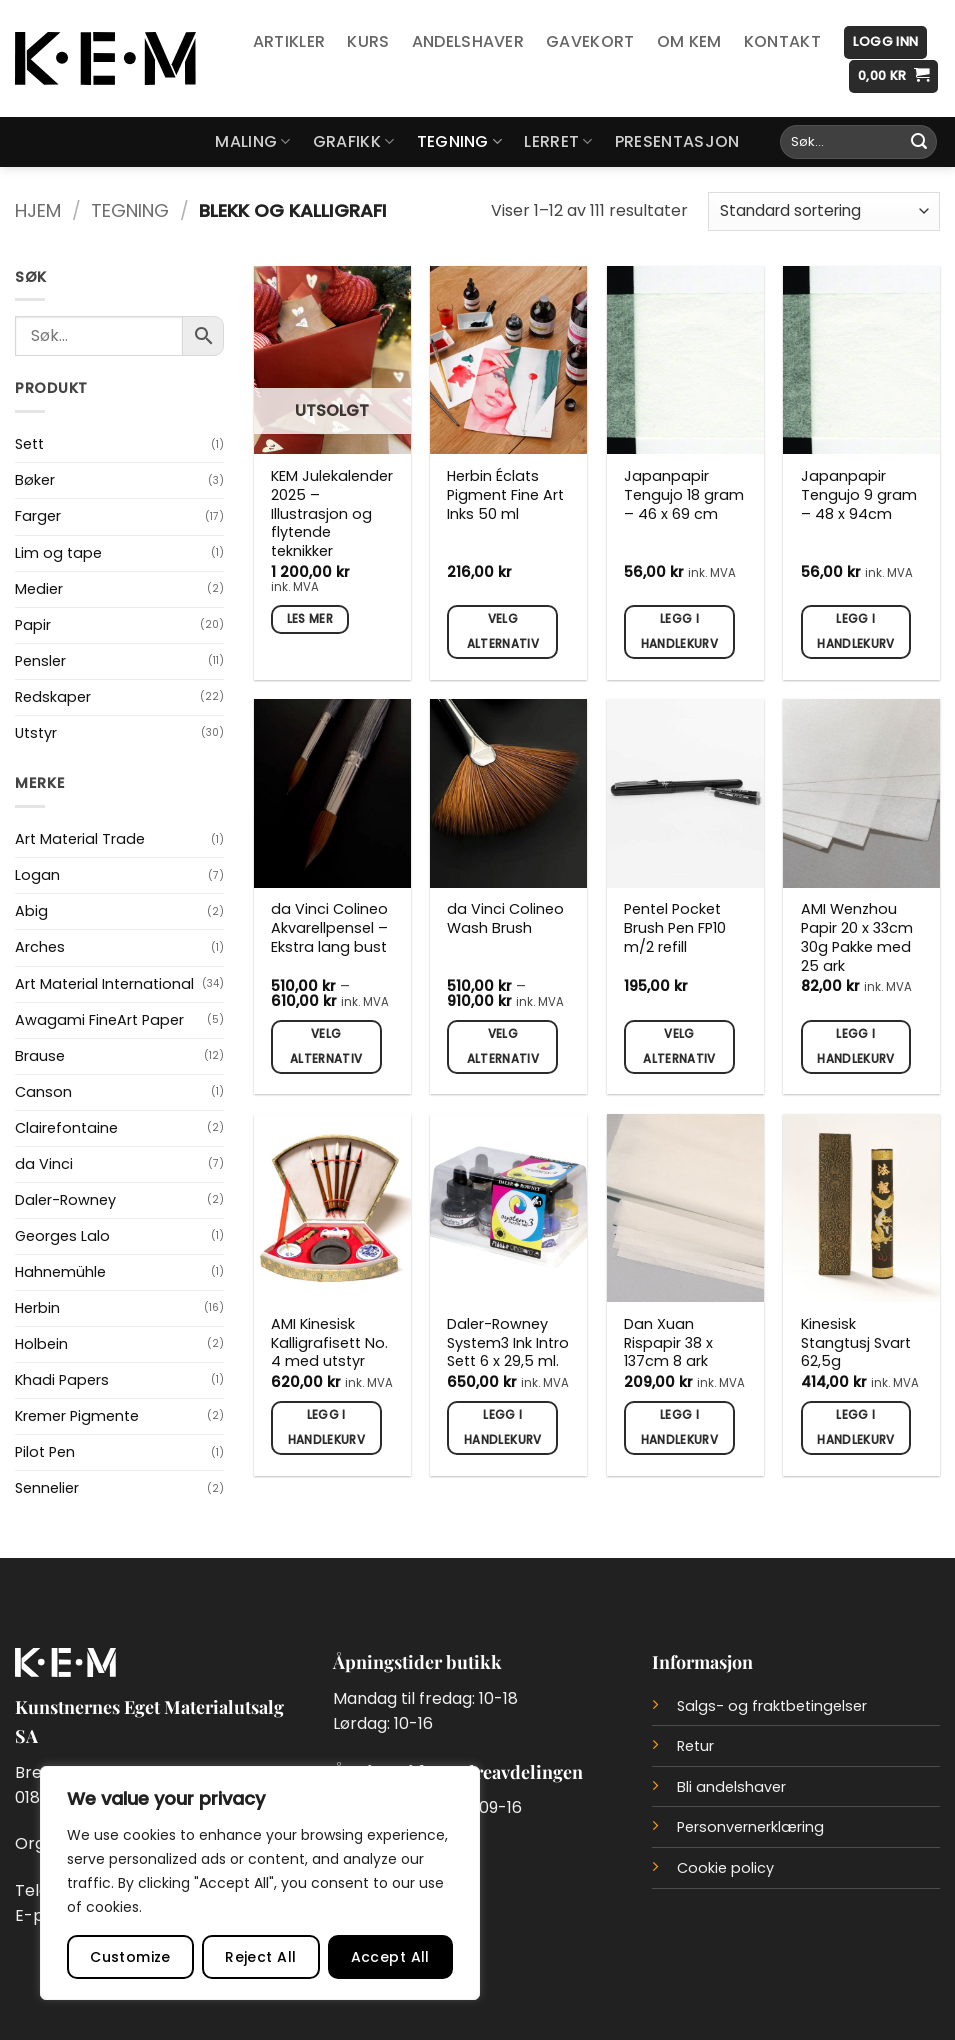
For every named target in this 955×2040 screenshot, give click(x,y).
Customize (130, 1957)
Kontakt (782, 41)
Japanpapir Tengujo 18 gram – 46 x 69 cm (684, 495)
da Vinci (44, 1164)
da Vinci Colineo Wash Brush (505, 918)
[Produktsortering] (824, 211)
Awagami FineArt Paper (99, 1020)
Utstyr (36, 733)
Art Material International (104, 984)
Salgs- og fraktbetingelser (772, 1706)
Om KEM (689, 41)
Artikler (289, 41)
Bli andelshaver (731, 1787)
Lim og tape (58, 553)
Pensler (40, 661)
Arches (40, 947)
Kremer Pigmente (77, 1416)
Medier (39, 589)
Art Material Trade (80, 839)
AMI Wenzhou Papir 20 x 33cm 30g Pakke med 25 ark (857, 937)
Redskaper (53, 697)
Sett (29, 444)
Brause (40, 1056)
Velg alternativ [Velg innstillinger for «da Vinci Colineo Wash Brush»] (503, 1046)
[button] (885, 42)
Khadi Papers (62, 1380)
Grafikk (354, 141)
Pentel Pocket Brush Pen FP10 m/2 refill (675, 928)
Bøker (35, 480)
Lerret (558, 141)
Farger (38, 516)
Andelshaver (468, 41)
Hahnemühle (60, 1272)
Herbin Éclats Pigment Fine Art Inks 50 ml (505, 495)
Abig (31, 911)
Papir (33, 625)
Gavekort (590, 41)
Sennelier (47, 1488)
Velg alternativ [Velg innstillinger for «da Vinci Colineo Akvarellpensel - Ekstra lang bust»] (326, 1046)
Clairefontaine (66, 1128)
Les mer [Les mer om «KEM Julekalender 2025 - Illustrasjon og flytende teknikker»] (310, 619)
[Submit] (919, 142)
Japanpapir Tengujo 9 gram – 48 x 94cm (859, 495)
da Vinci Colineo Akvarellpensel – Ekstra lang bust (329, 928)
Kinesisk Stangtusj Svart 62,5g (856, 1343)
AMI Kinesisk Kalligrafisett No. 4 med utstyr (329, 1343)
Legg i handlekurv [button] (679, 631)
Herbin (37, 1308)
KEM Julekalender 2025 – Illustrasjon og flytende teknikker (332, 514)
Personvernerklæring (750, 1827)
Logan (37, 875)
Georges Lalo (62, 1236)
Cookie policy (725, 1868)
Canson (43, 1092)
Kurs (368, 41)
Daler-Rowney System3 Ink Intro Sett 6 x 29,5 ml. (508, 1343)
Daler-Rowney (65, 1200)
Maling (252, 141)
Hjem (38, 210)
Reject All (260, 1957)
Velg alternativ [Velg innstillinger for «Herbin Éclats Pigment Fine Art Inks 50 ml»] (503, 631)
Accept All (390, 1957)
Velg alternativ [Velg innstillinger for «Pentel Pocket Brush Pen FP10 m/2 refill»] (679, 1046)
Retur (695, 1746)
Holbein (41, 1344)
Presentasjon (677, 141)
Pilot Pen (45, 1452)
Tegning (460, 141)
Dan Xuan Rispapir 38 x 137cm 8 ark (668, 1343)
